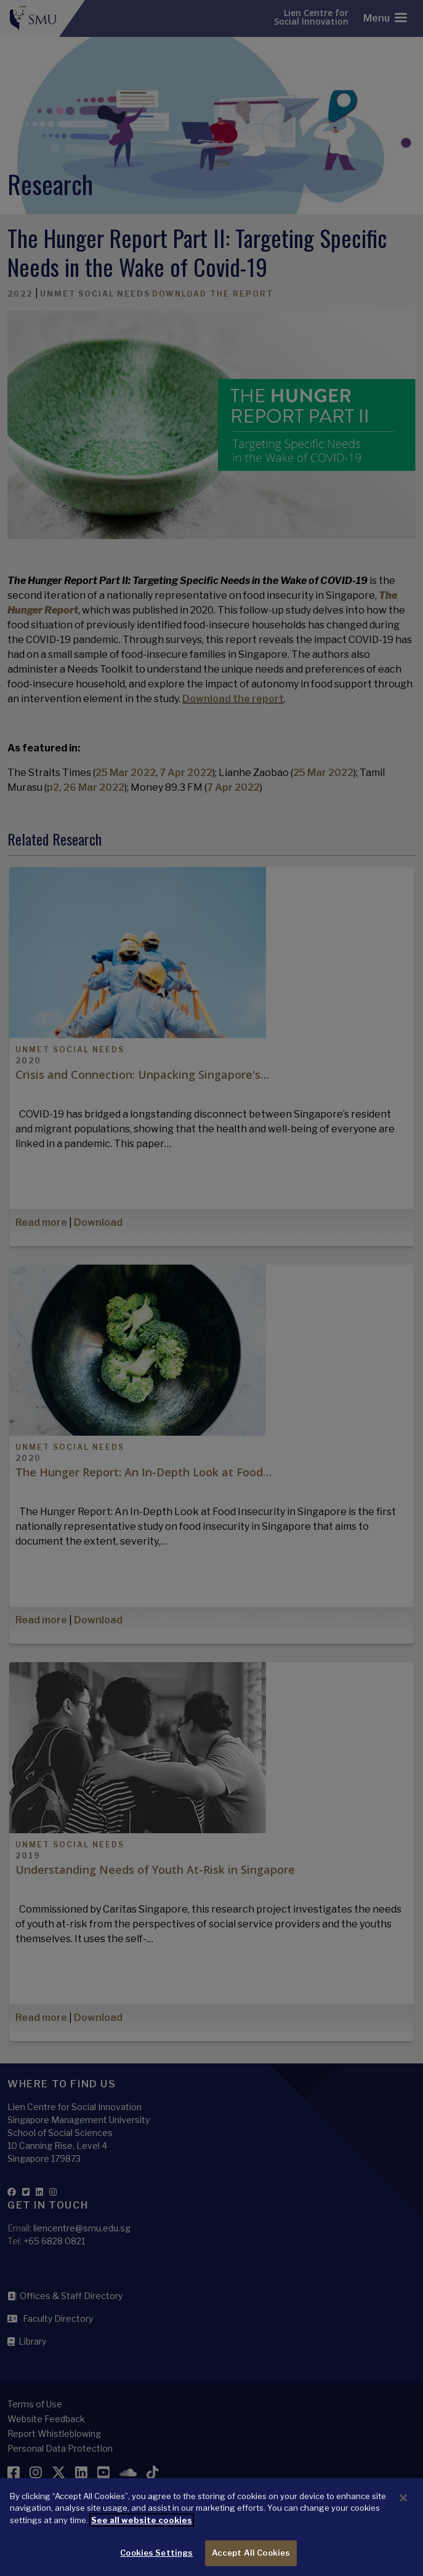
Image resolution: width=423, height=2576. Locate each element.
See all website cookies (141, 2536)
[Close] (403, 2513)
